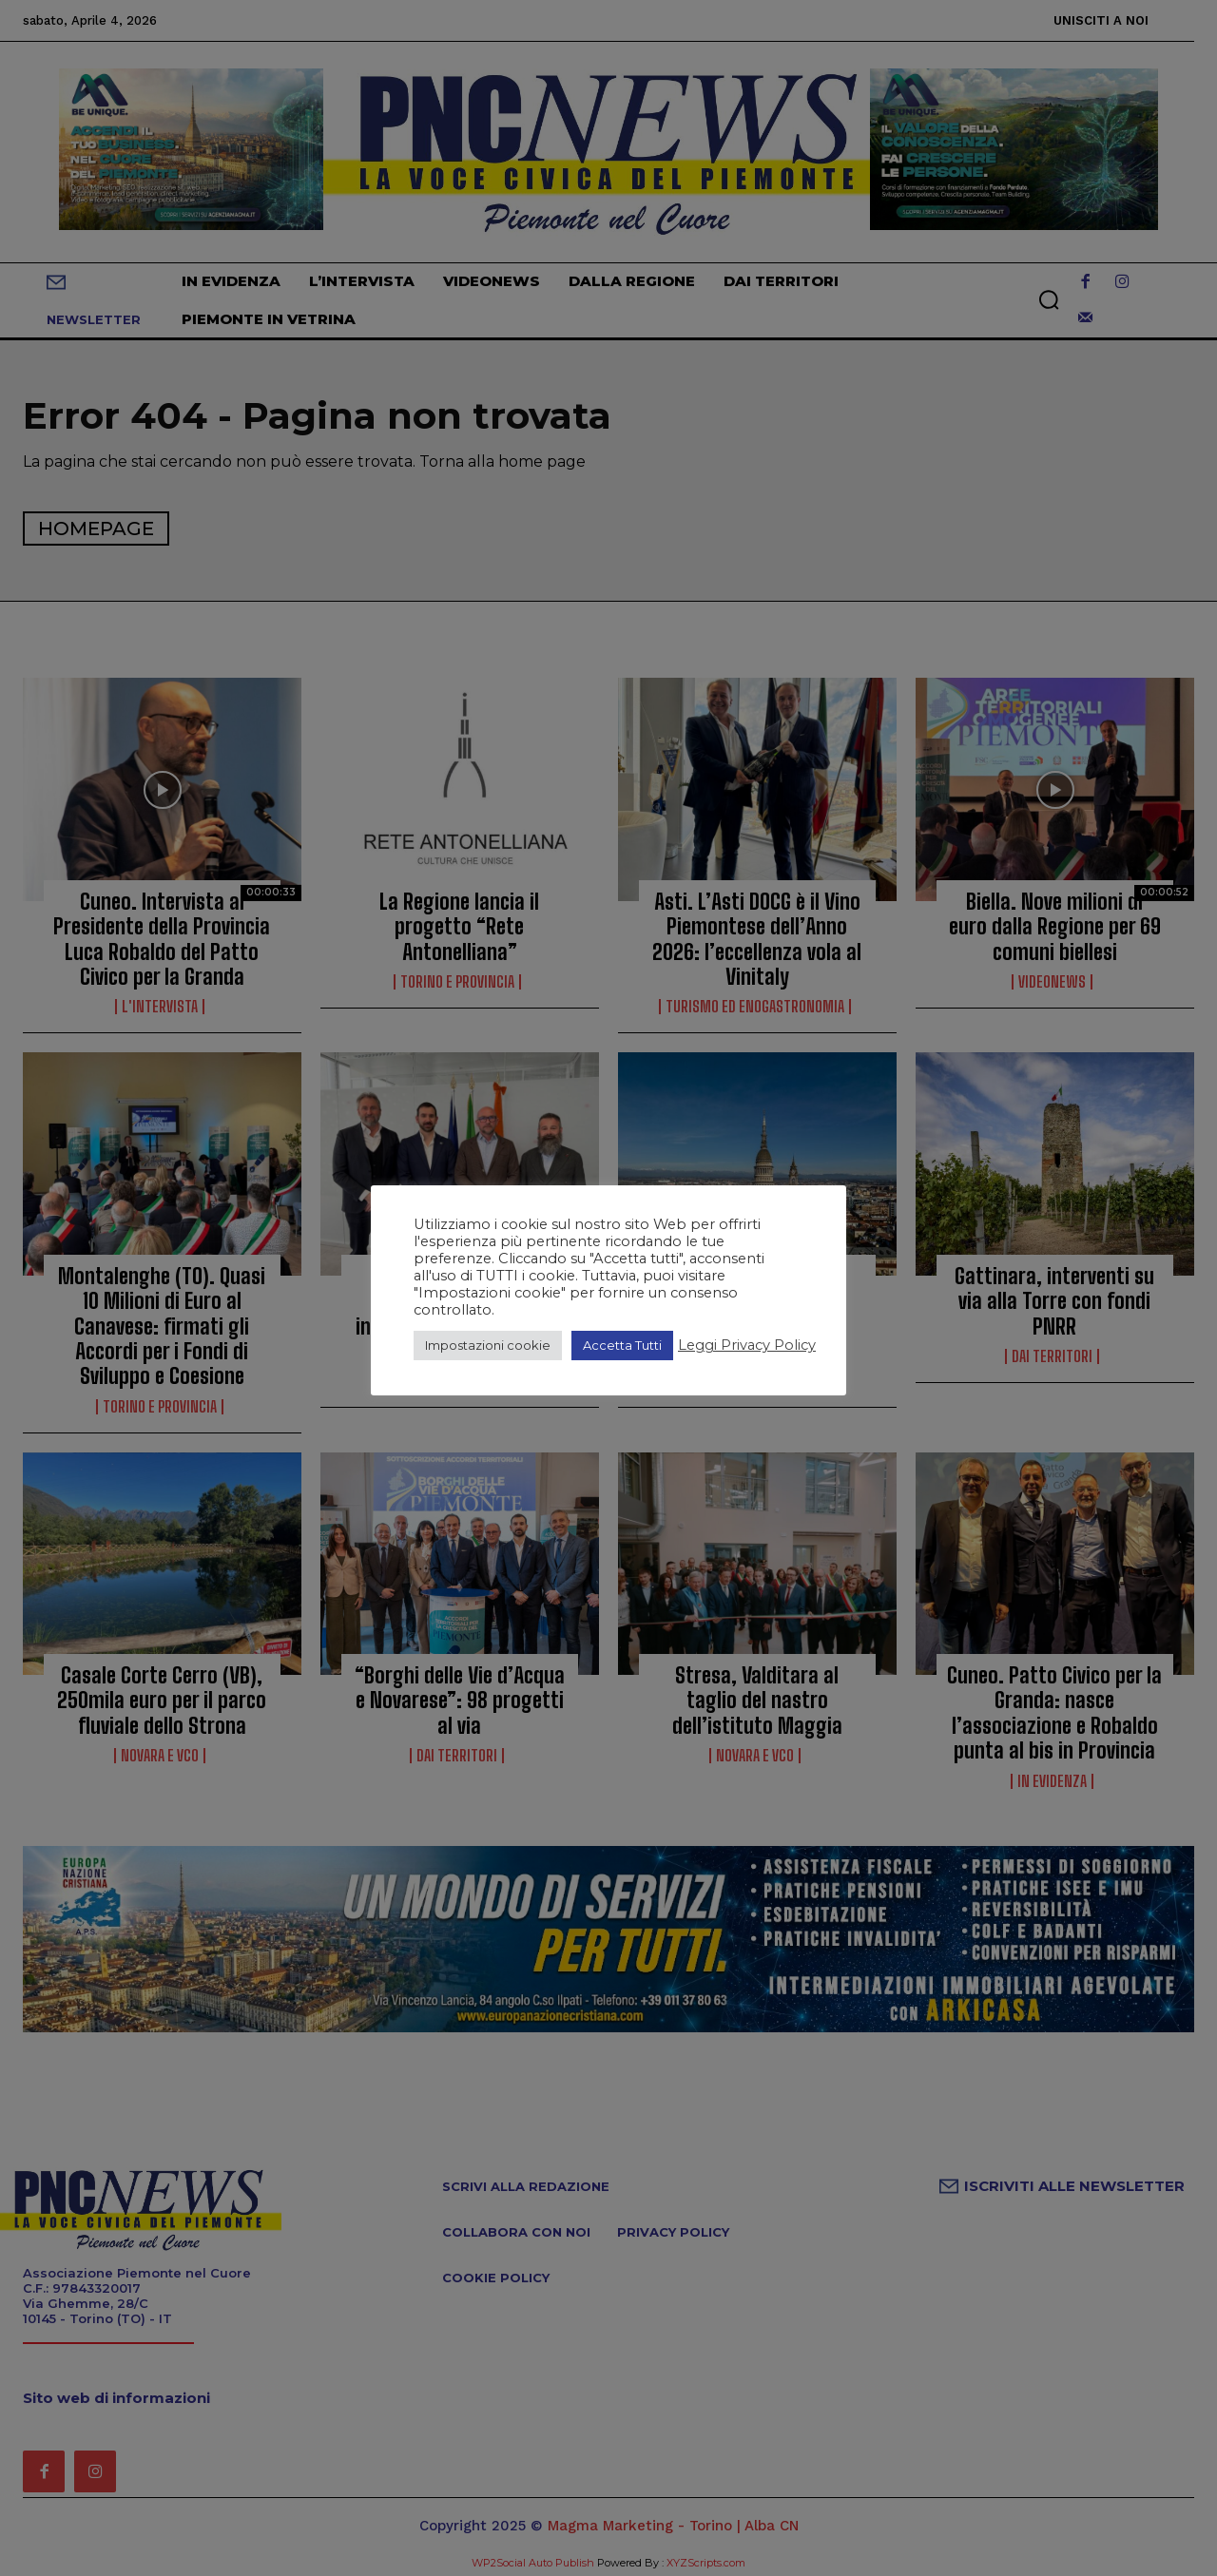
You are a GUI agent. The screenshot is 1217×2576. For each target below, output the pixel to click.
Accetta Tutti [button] (622, 1345)
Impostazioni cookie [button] (488, 1345)
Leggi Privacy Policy (747, 1345)
